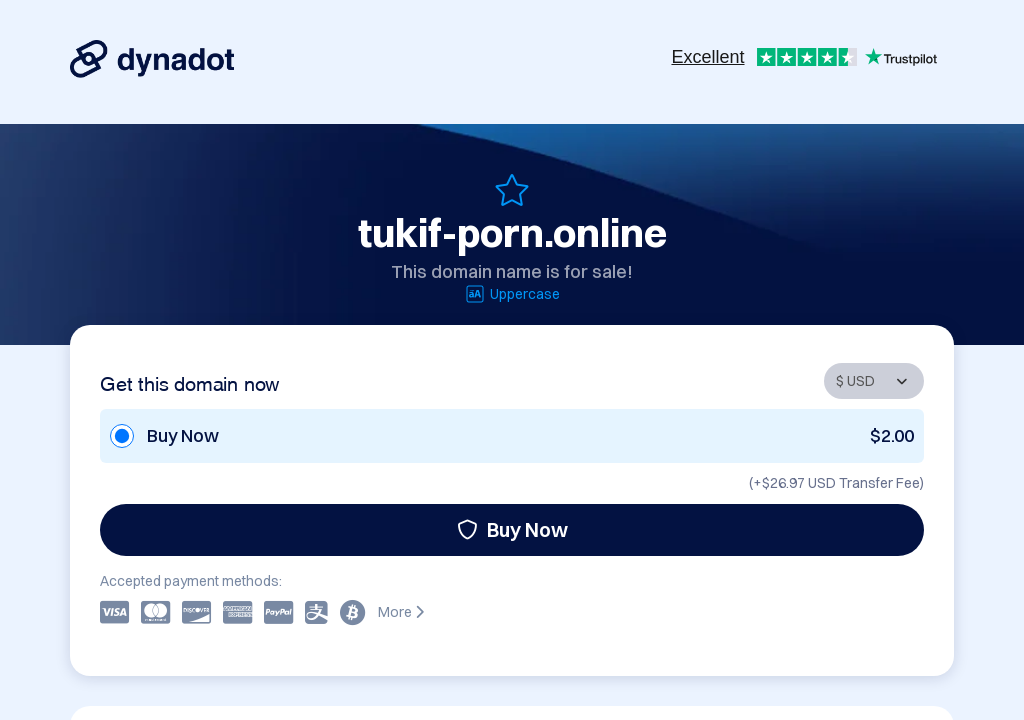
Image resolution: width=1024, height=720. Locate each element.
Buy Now (512, 529)
